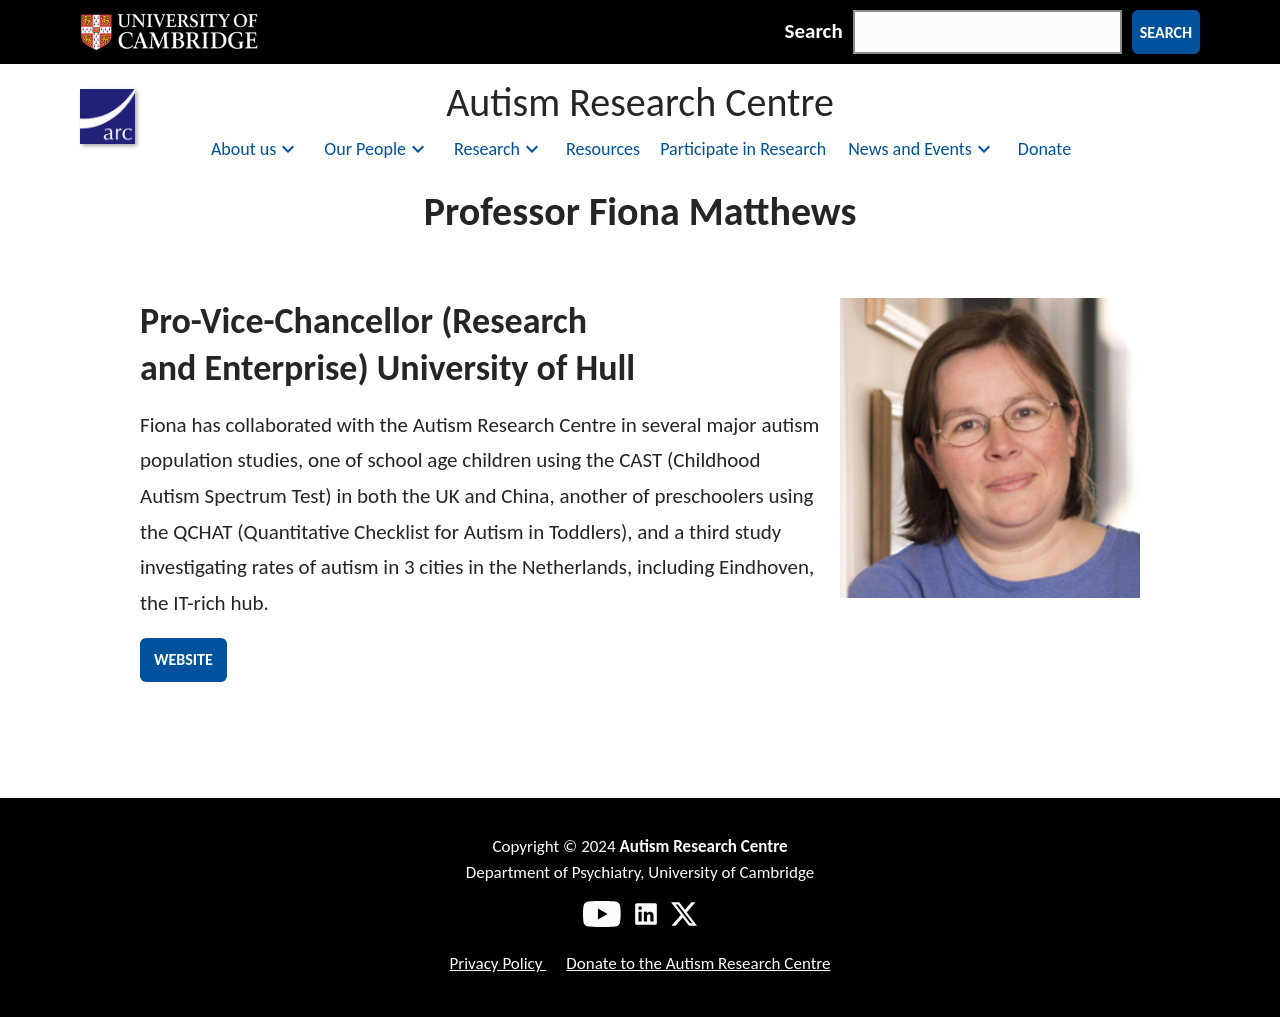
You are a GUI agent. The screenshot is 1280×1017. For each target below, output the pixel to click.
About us (255, 149)
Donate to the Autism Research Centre (698, 963)
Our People (377, 149)
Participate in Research (743, 149)
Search (814, 31)
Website (183, 659)
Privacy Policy (497, 963)
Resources (603, 149)
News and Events (922, 149)
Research (499, 149)
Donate (1044, 149)
